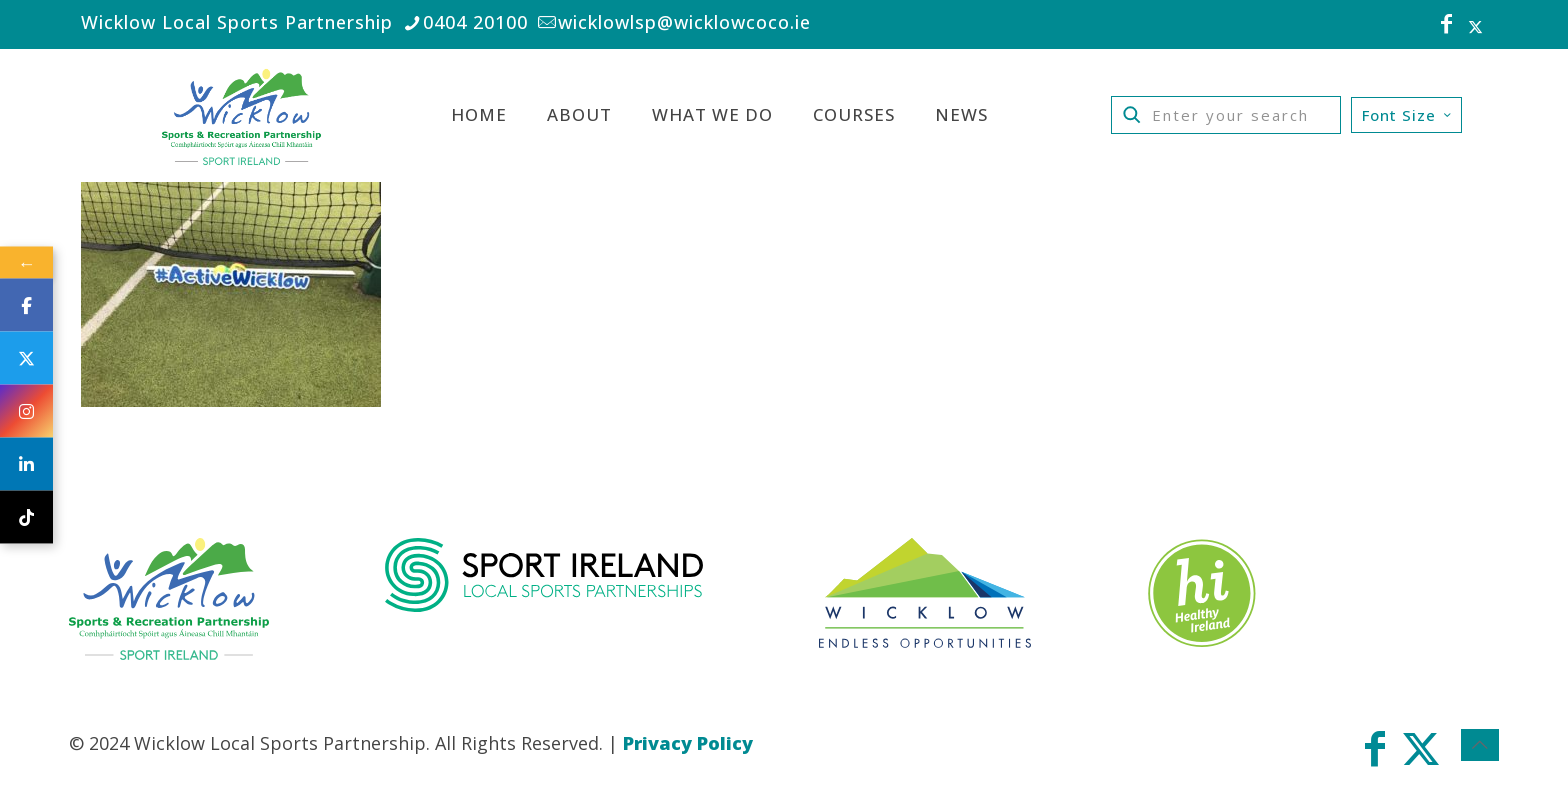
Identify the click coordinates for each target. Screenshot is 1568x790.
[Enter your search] (1226, 115)
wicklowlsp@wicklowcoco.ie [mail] (684, 22)
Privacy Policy (688, 743)
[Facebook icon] (1447, 26)
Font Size (1408, 115)
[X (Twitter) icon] (1475, 26)
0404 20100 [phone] (475, 22)
